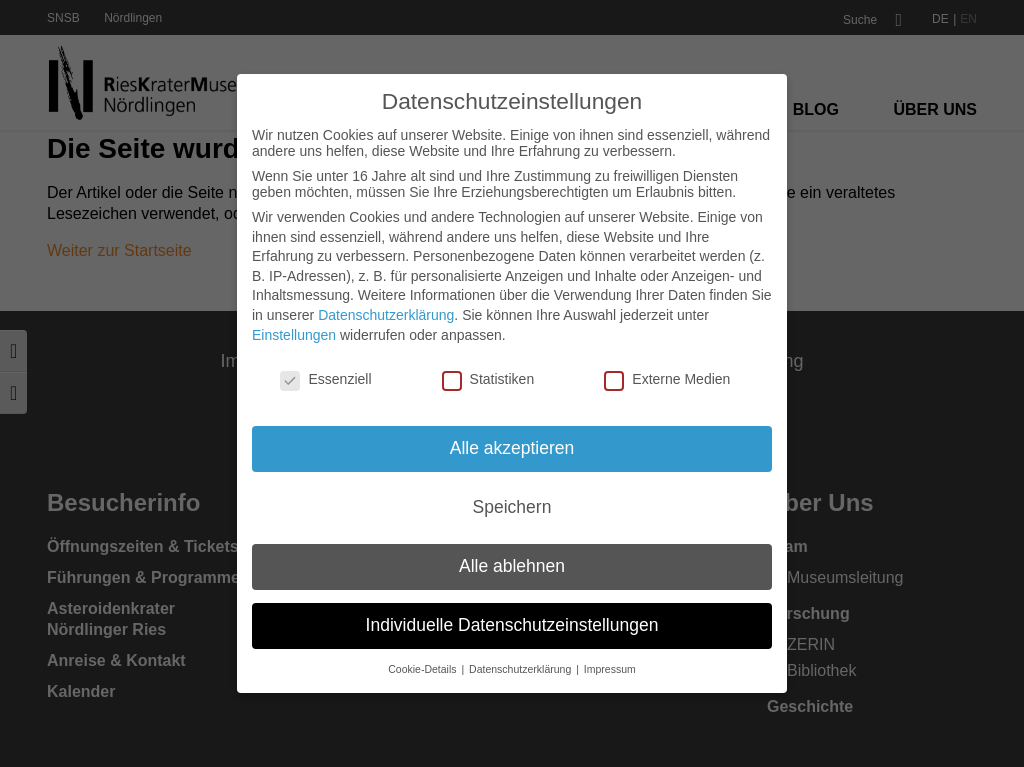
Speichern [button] (512, 507)
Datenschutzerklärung (386, 315)
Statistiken (488, 379)
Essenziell (325, 379)
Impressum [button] (610, 669)
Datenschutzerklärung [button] (521, 669)
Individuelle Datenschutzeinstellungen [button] (512, 625)
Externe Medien (667, 379)
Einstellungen (294, 335)
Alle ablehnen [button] (512, 566)
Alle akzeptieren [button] (512, 448)
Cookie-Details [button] (423, 669)
